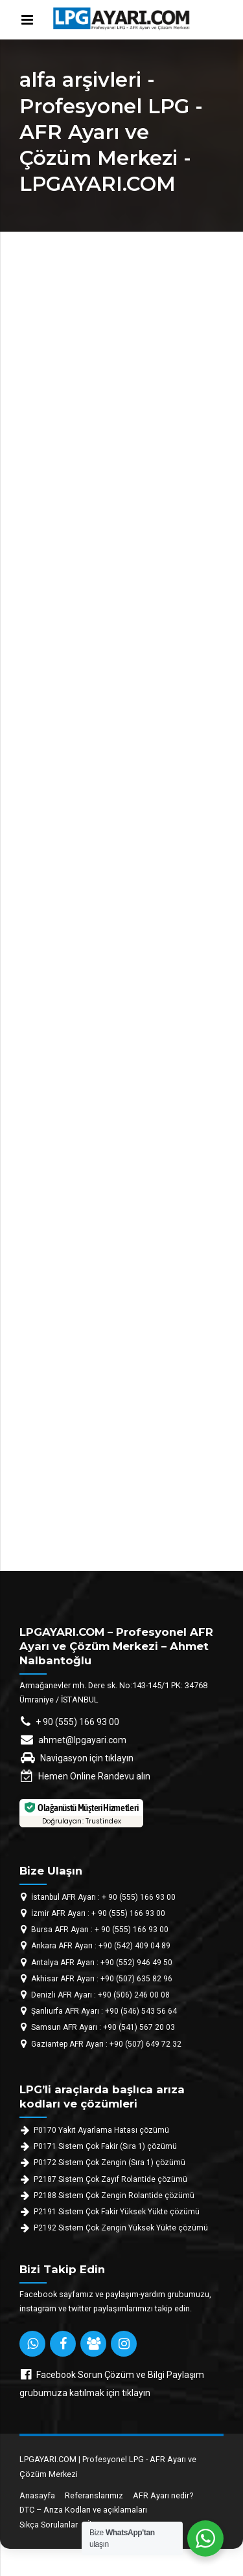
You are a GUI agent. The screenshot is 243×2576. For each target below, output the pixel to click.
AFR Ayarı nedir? (163, 2495)
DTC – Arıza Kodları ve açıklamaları (83, 2510)
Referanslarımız (94, 2495)
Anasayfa (37, 2495)
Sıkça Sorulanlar (48, 2524)
